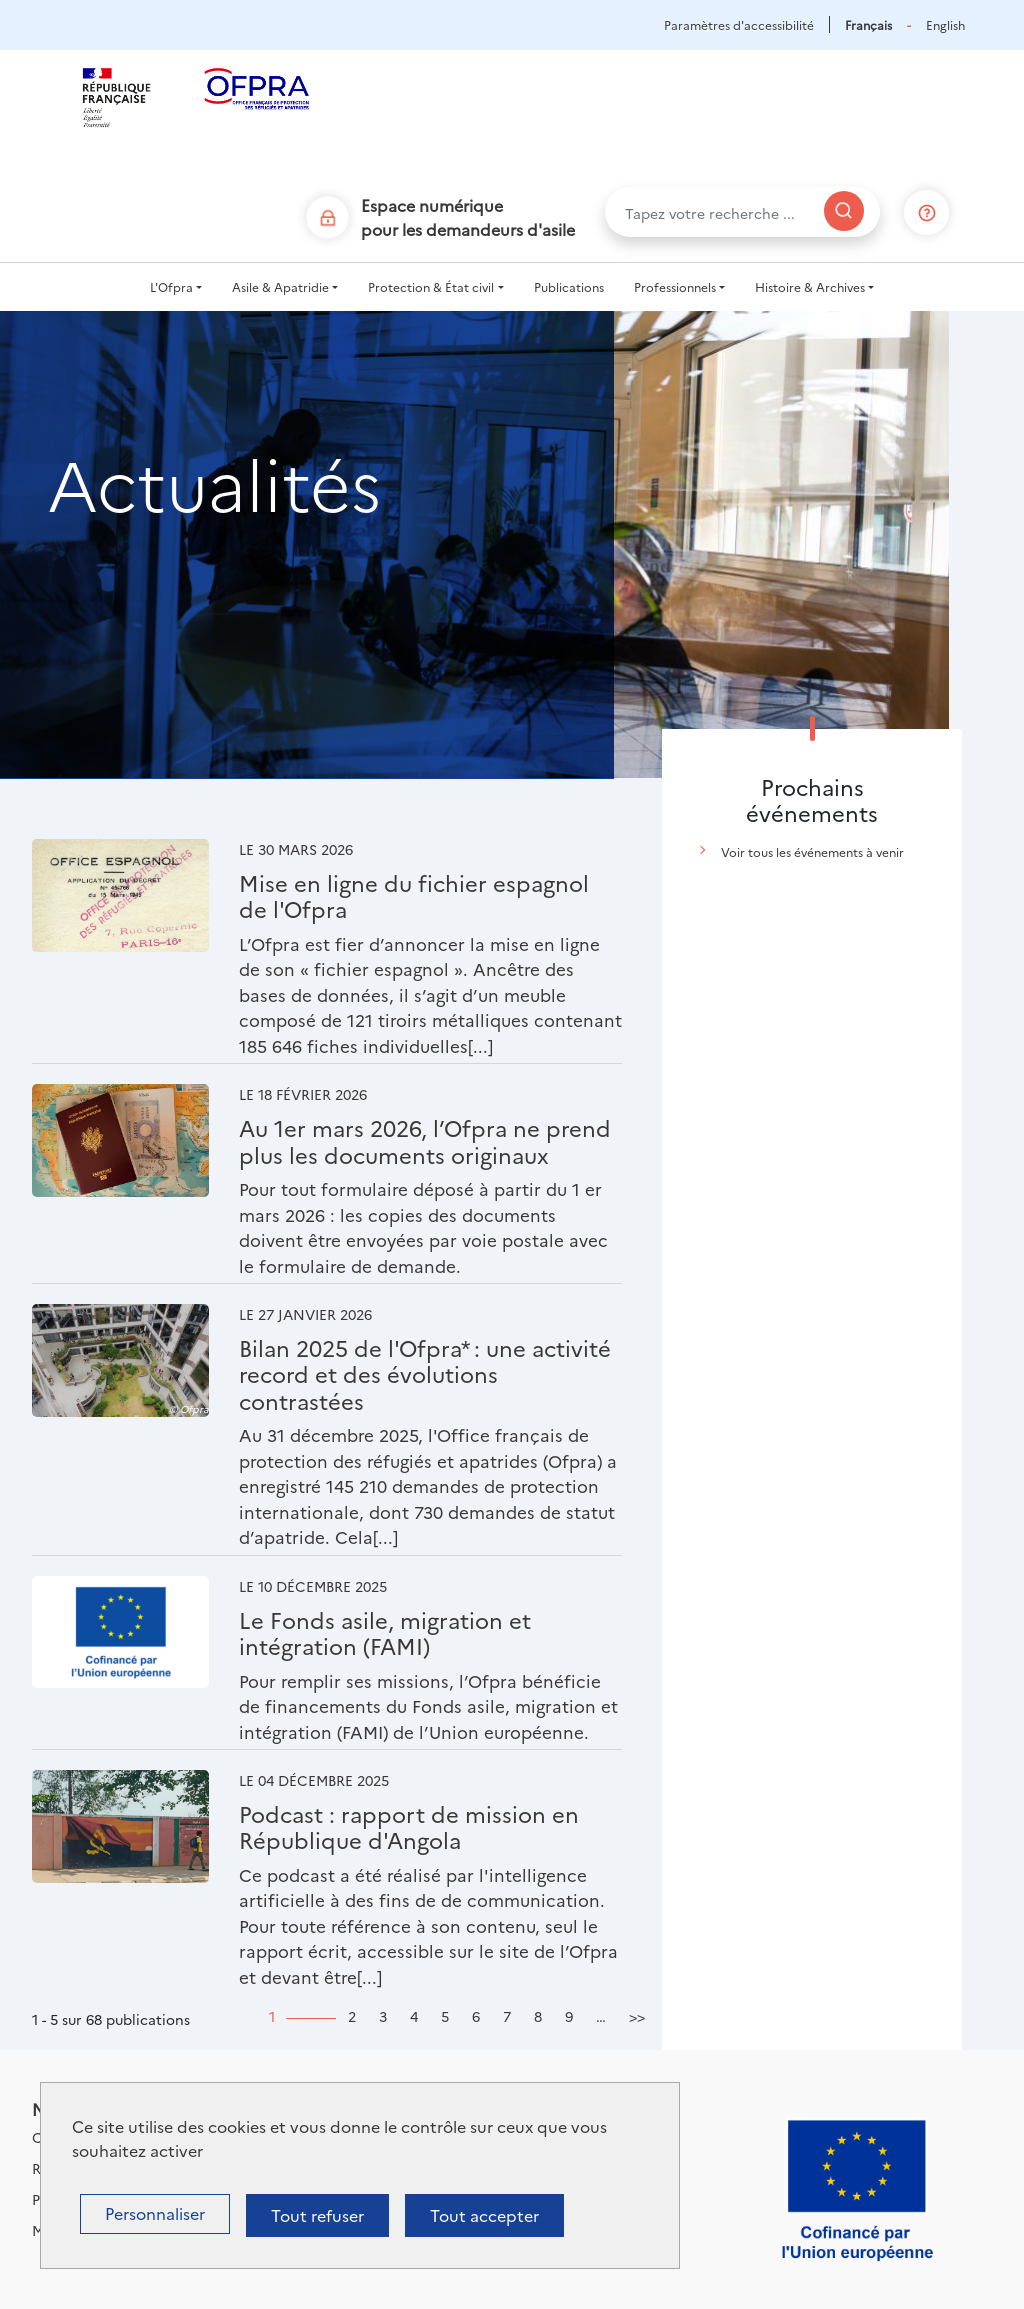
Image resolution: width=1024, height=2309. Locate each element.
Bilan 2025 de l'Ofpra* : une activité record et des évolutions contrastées (425, 1374)
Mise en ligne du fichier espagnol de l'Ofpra (414, 895)
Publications (569, 286)
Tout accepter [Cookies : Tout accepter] (484, 2215)
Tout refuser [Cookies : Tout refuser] (317, 2215)
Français (868, 24)
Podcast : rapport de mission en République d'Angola (409, 1826)
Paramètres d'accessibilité (739, 24)
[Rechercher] (844, 211)
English (945, 24)
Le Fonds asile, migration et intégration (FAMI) (385, 1632)
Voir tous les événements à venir (812, 851)
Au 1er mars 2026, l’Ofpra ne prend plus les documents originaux (425, 1140)
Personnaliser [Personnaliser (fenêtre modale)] (155, 2213)
